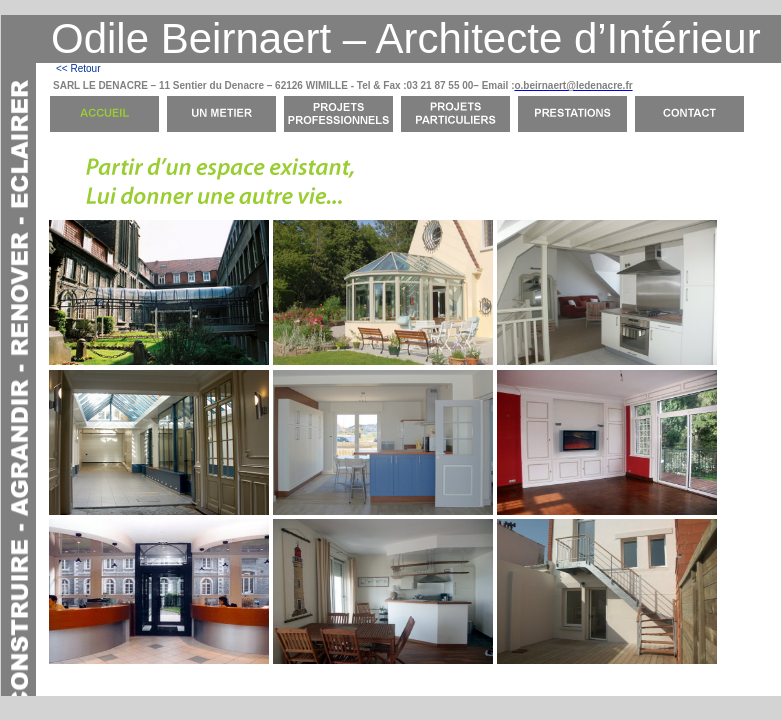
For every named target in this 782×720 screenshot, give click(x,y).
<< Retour (78, 68)
